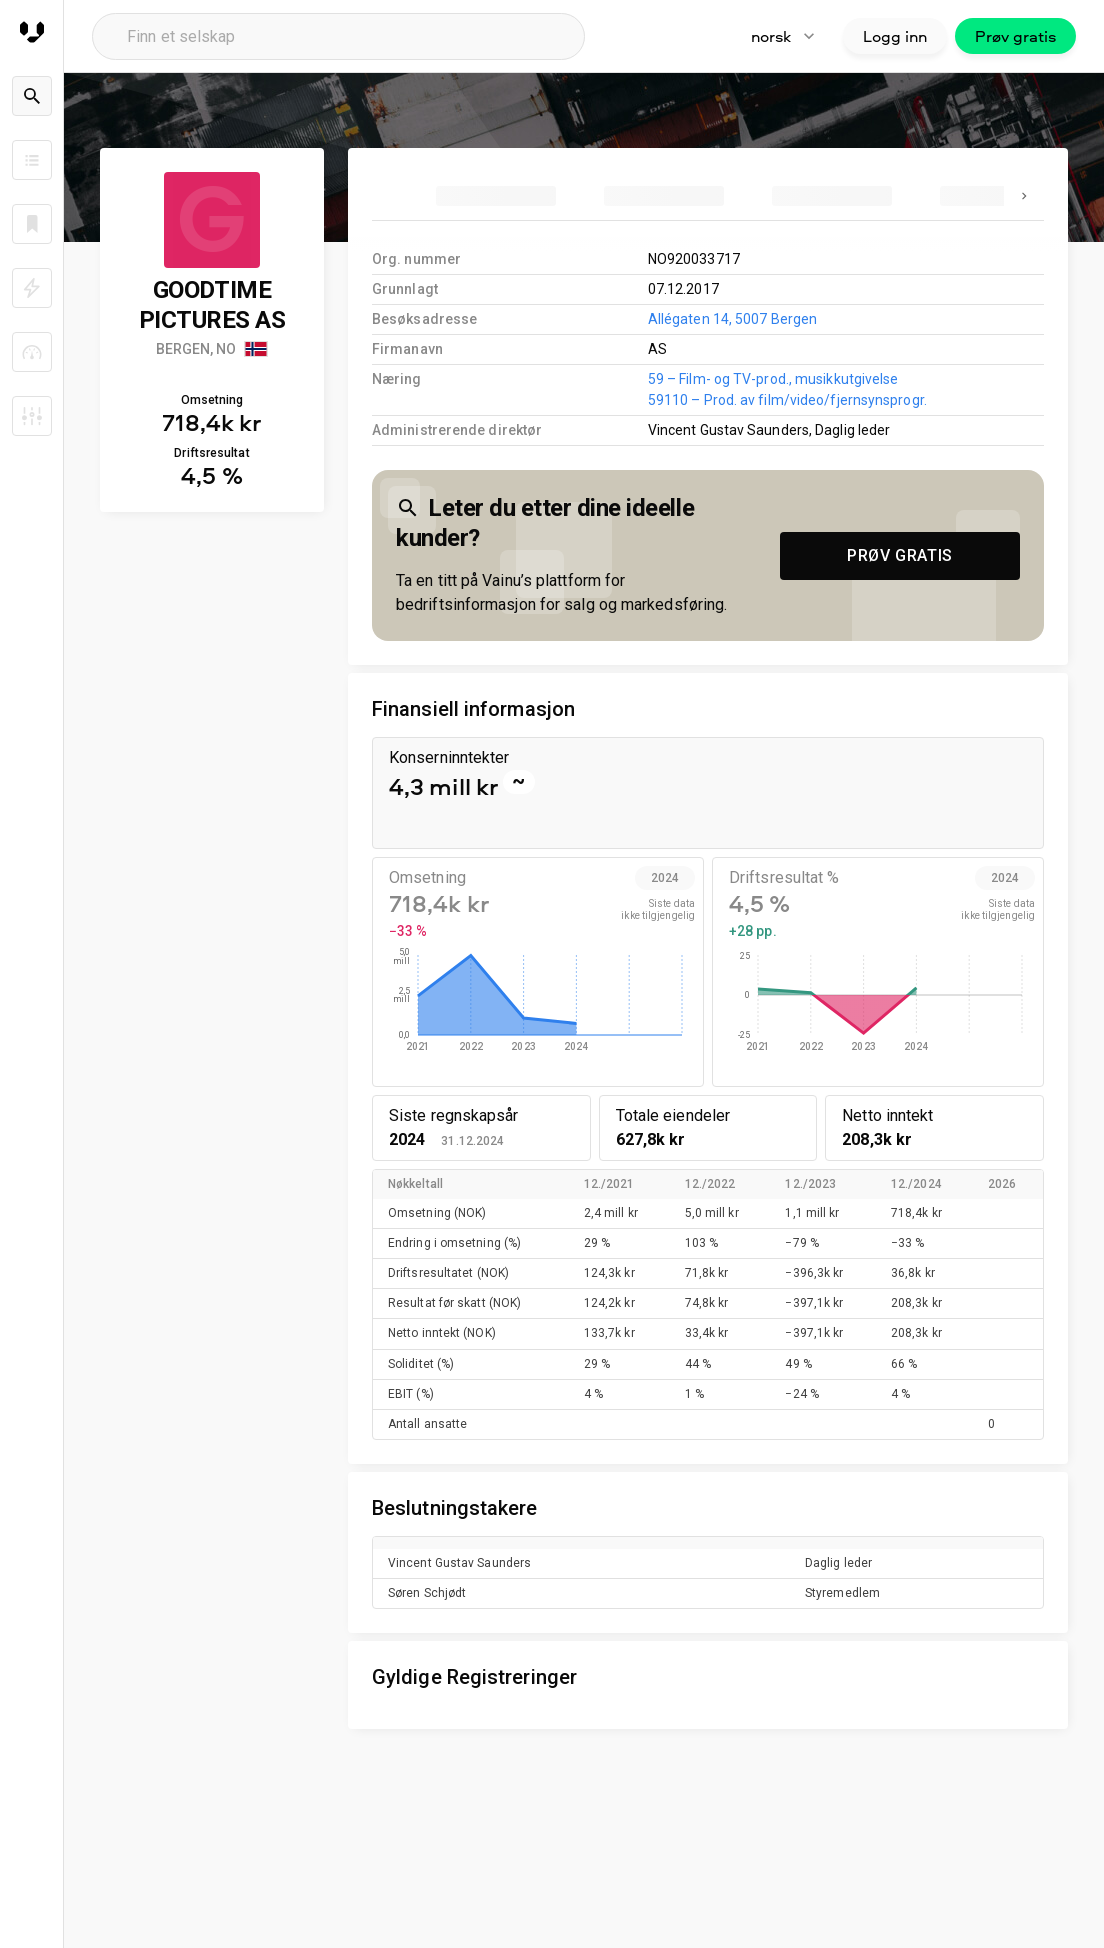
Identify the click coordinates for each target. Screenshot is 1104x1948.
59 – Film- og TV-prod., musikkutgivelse (773, 379)
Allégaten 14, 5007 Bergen (732, 319)
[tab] (496, 196)
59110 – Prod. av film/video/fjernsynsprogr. (787, 400)
